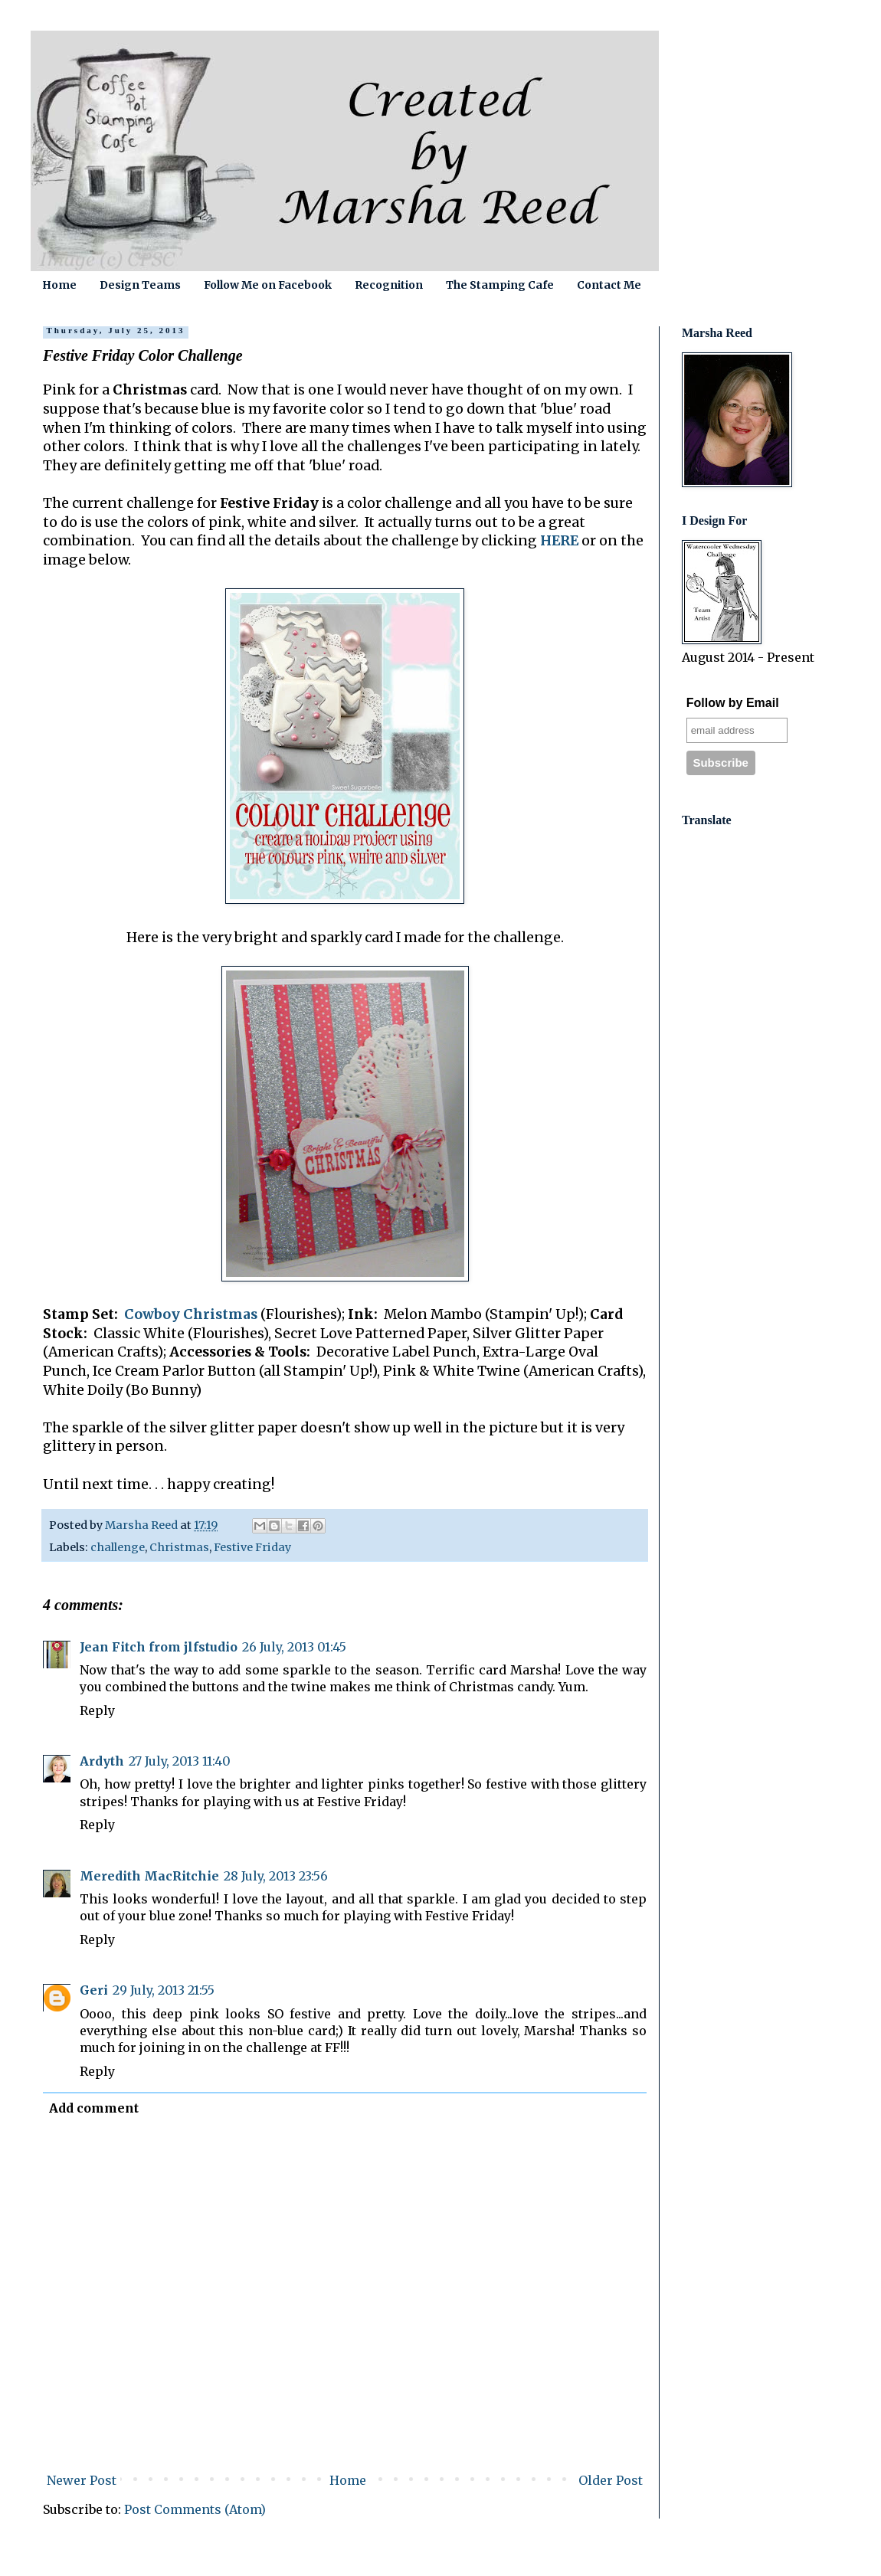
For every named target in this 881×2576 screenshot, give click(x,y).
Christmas (179, 1547)
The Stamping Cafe (500, 285)
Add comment (94, 2108)
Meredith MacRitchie (149, 1876)
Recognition (389, 285)
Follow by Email (732, 702)
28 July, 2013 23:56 (276, 1876)
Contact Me (609, 285)
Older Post (610, 2480)
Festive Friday (252, 1547)
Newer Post (81, 2480)
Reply (97, 1710)
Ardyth (102, 1761)
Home (59, 285)
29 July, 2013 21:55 (164, 1990)
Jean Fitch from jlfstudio (158, 1647)
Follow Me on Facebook (268, 285)
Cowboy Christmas (190, 1314)
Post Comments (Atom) (195, 2509)
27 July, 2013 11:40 (180, 1761)
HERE (559, 540)
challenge (117, 1547)
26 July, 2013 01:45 (294, 1647)
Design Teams (140, 285)
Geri (94, 1990)
